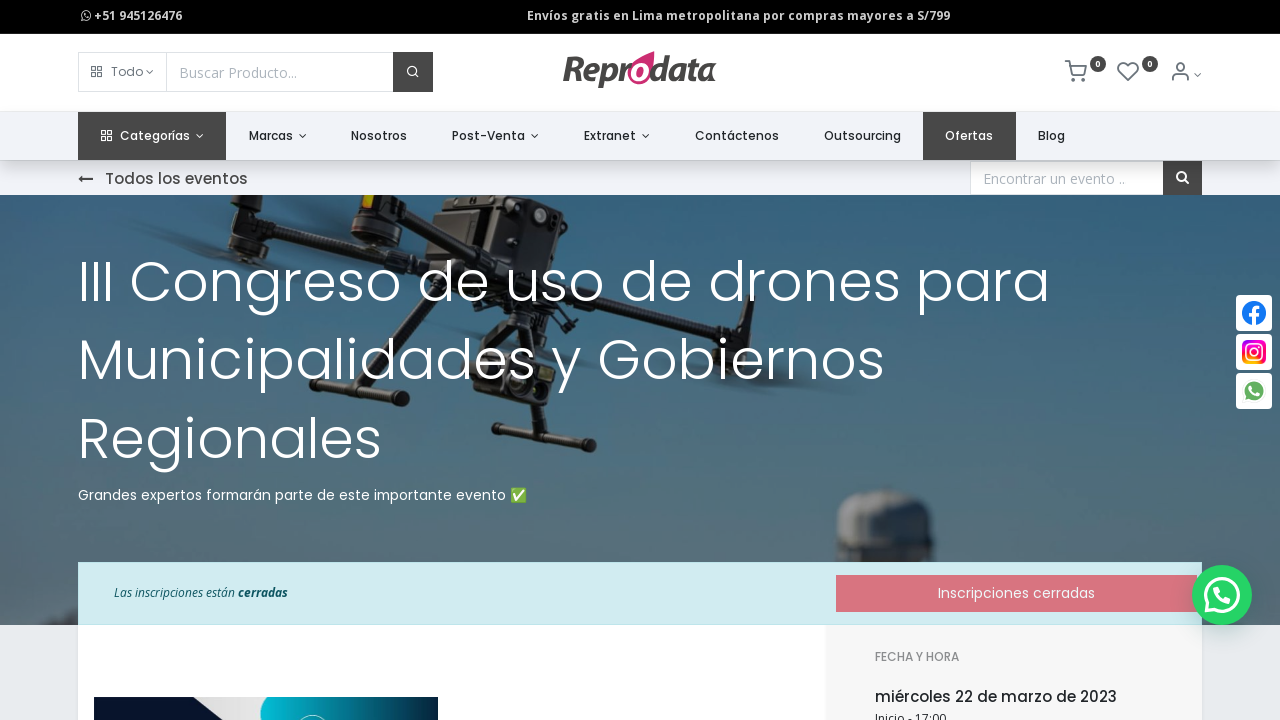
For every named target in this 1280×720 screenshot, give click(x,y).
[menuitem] (379, 136)
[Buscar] (413, 72)
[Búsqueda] (1182, 178)
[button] (122, 72)
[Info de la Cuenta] (1185, 74)
